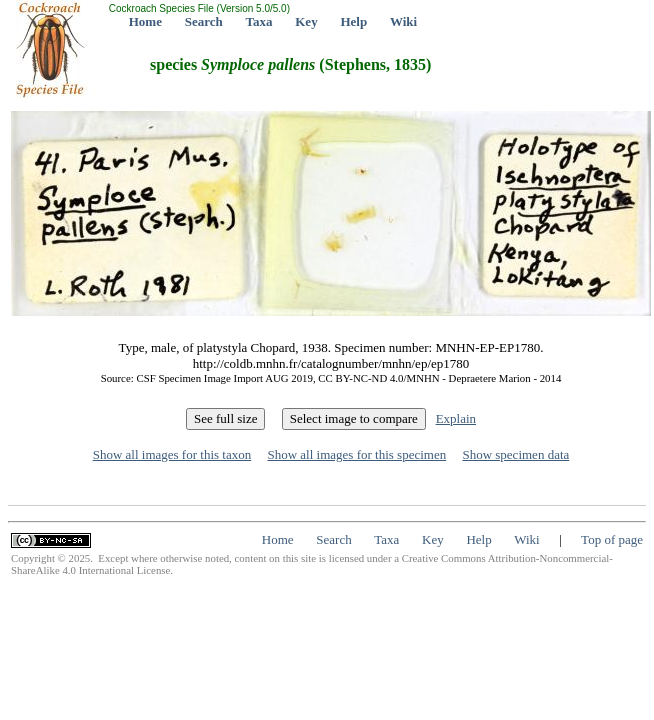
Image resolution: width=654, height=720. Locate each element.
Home (145, 21)
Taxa (259, 21)
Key (306, 21)
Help (353, 21)
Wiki (403, 21)
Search (204, 21)
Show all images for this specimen (356, 454)
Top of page (612, 539)
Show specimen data (515, 454)
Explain (456, 418)
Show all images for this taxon (172, 454)
